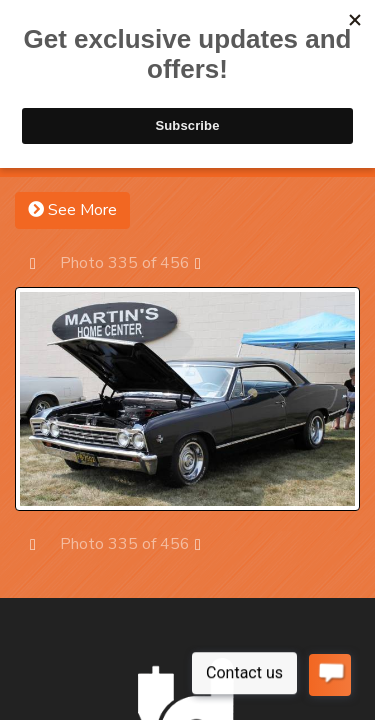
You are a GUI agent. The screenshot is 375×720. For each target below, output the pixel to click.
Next (207, 262)
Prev (42, 262)
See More (72, 210)
